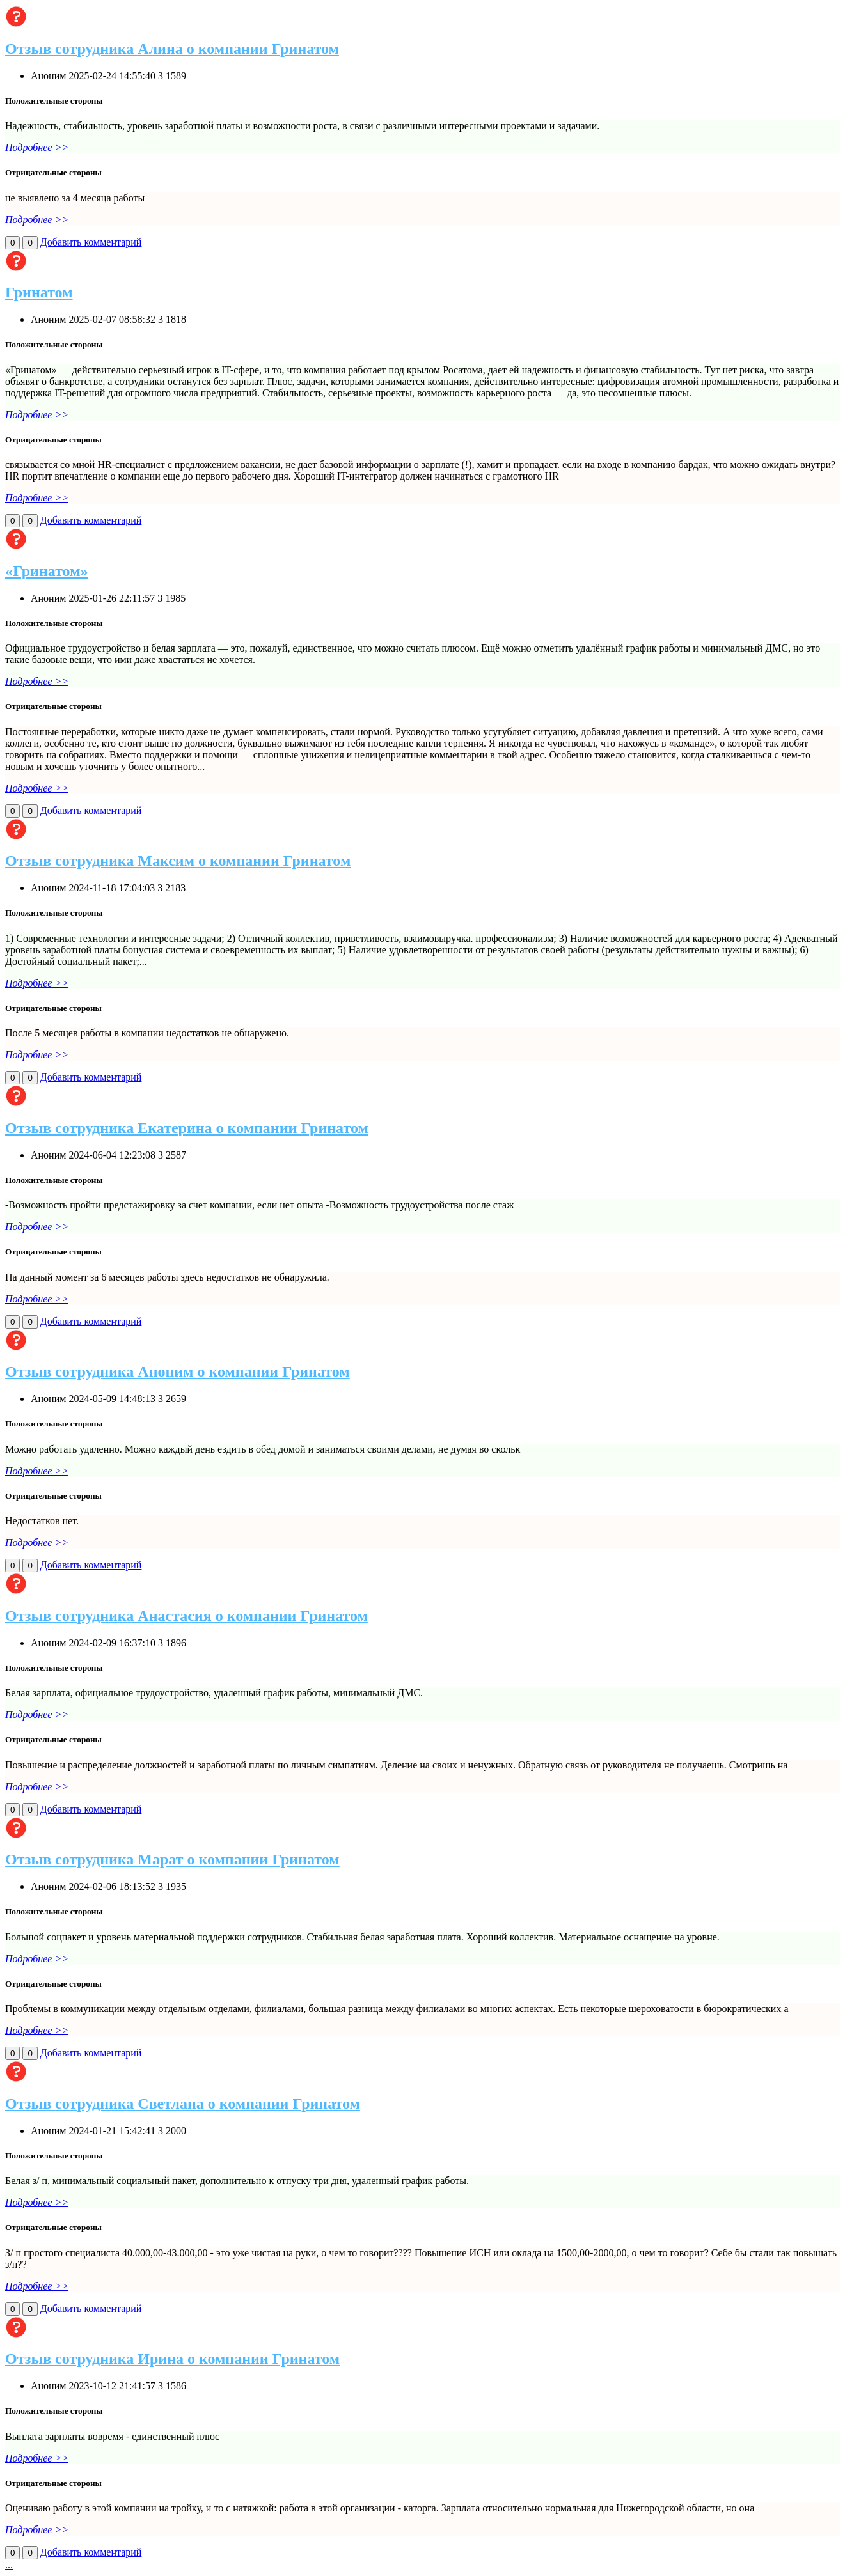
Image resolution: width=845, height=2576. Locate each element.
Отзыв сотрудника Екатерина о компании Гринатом (186, 1128)
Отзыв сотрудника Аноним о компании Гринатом (177, 1371)
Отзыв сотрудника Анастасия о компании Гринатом (186, 1615)
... (9, 2564)
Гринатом (39, 292)
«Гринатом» (46, 571)
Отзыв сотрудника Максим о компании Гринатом (178, 860)
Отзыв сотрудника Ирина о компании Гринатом (172, 2358)
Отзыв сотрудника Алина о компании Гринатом (172, 48)
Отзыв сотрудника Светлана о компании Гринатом (182, 2103)
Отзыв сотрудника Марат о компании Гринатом (172, 1859)
